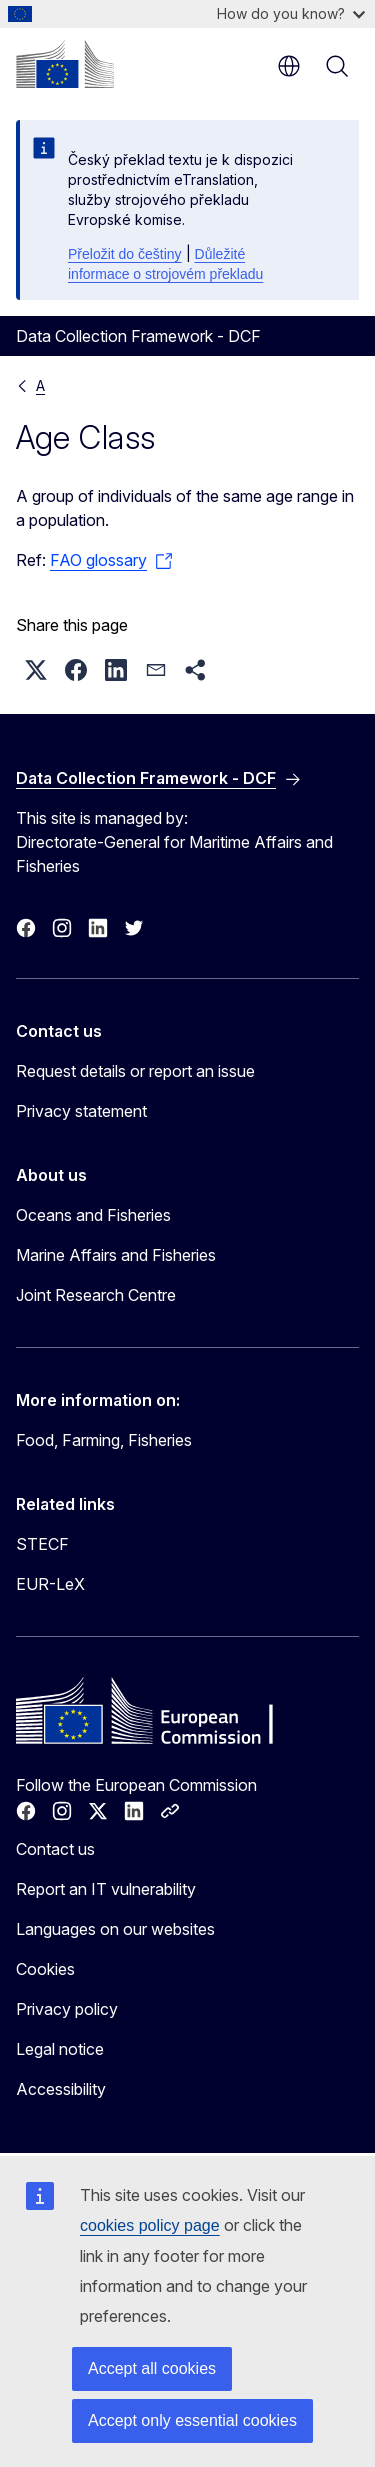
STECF (42, 1544)
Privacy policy (67, 2009)
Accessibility (61, 2089)
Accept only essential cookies (192, 2420)
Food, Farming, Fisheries (104, 1440)
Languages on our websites (115, 1929)
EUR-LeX (50, 1584)
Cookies (45, 1969)
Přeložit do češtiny (125, 254)
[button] (36, 670)
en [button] (289, 66)
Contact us (55, 1849)
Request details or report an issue (135, 1071)
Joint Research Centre (96, 1295)
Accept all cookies (152, 2368)
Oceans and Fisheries (93, 1215)
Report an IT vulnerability (106, 1889)
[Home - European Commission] (65, 64)
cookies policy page (150, 2225)
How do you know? (291, 13)
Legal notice (60, 2049)
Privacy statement (81, 1111)
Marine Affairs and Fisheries (116, 1255)
